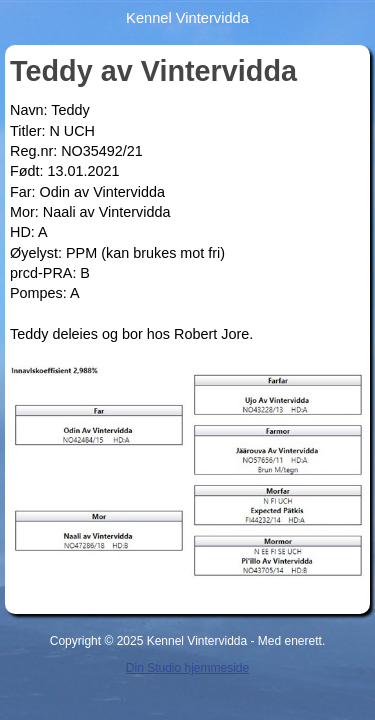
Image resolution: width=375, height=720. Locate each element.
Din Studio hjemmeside (187, 668)
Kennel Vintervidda (187, 18)
